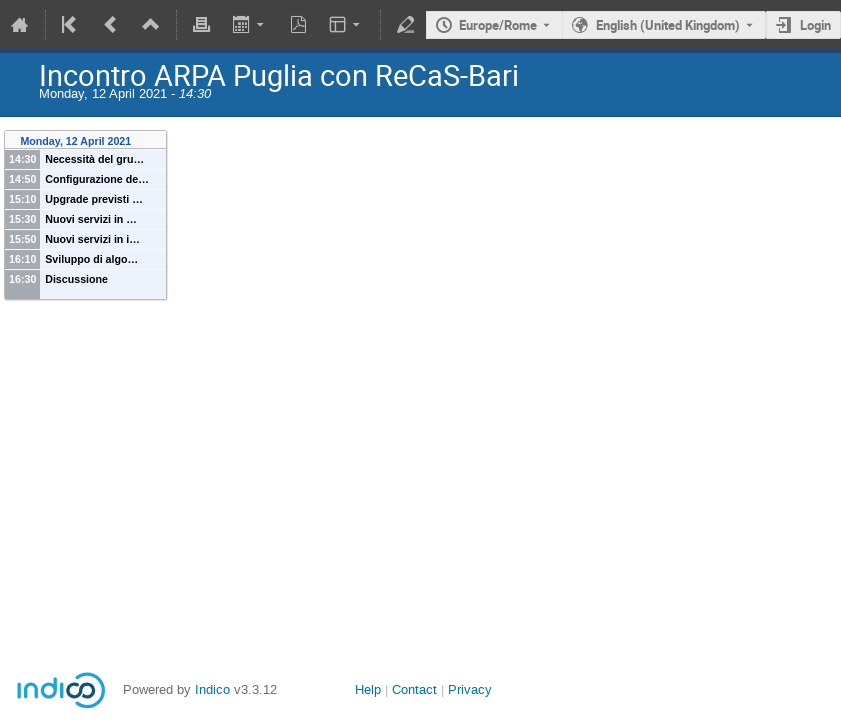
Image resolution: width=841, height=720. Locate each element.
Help (368, 689)
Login (815, 25)
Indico (212, 689)
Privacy (470, 689)
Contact (414, 689)
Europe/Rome (498, 25)
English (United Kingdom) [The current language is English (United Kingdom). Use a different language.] (668, 25)
